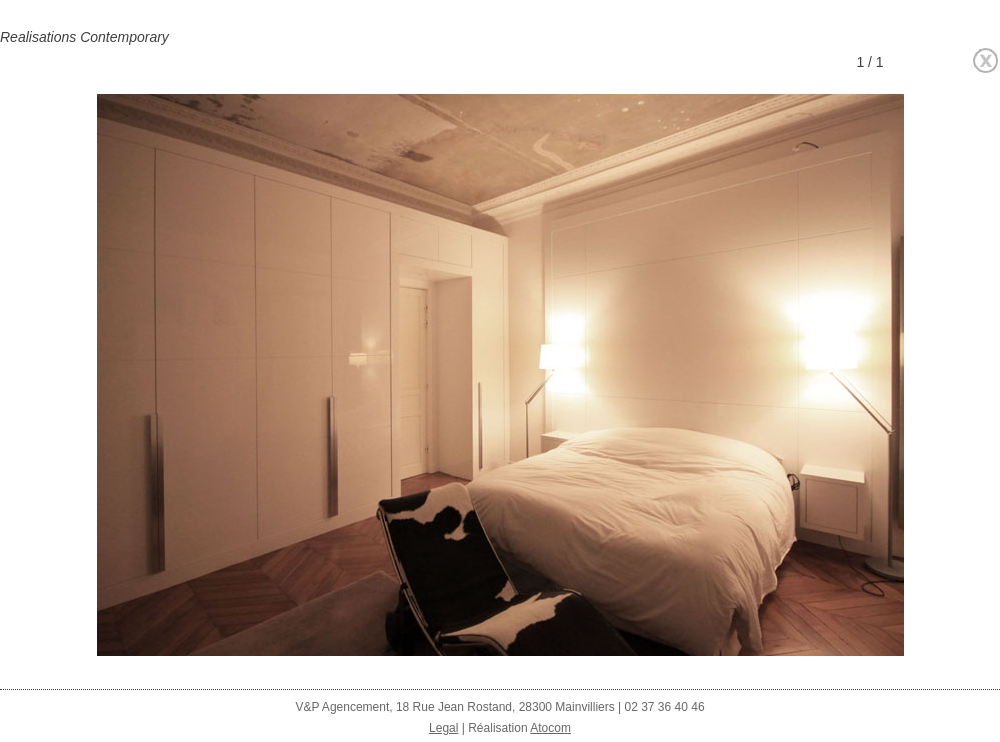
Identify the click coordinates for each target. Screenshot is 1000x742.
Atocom (550, 728)
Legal (443, 728)
